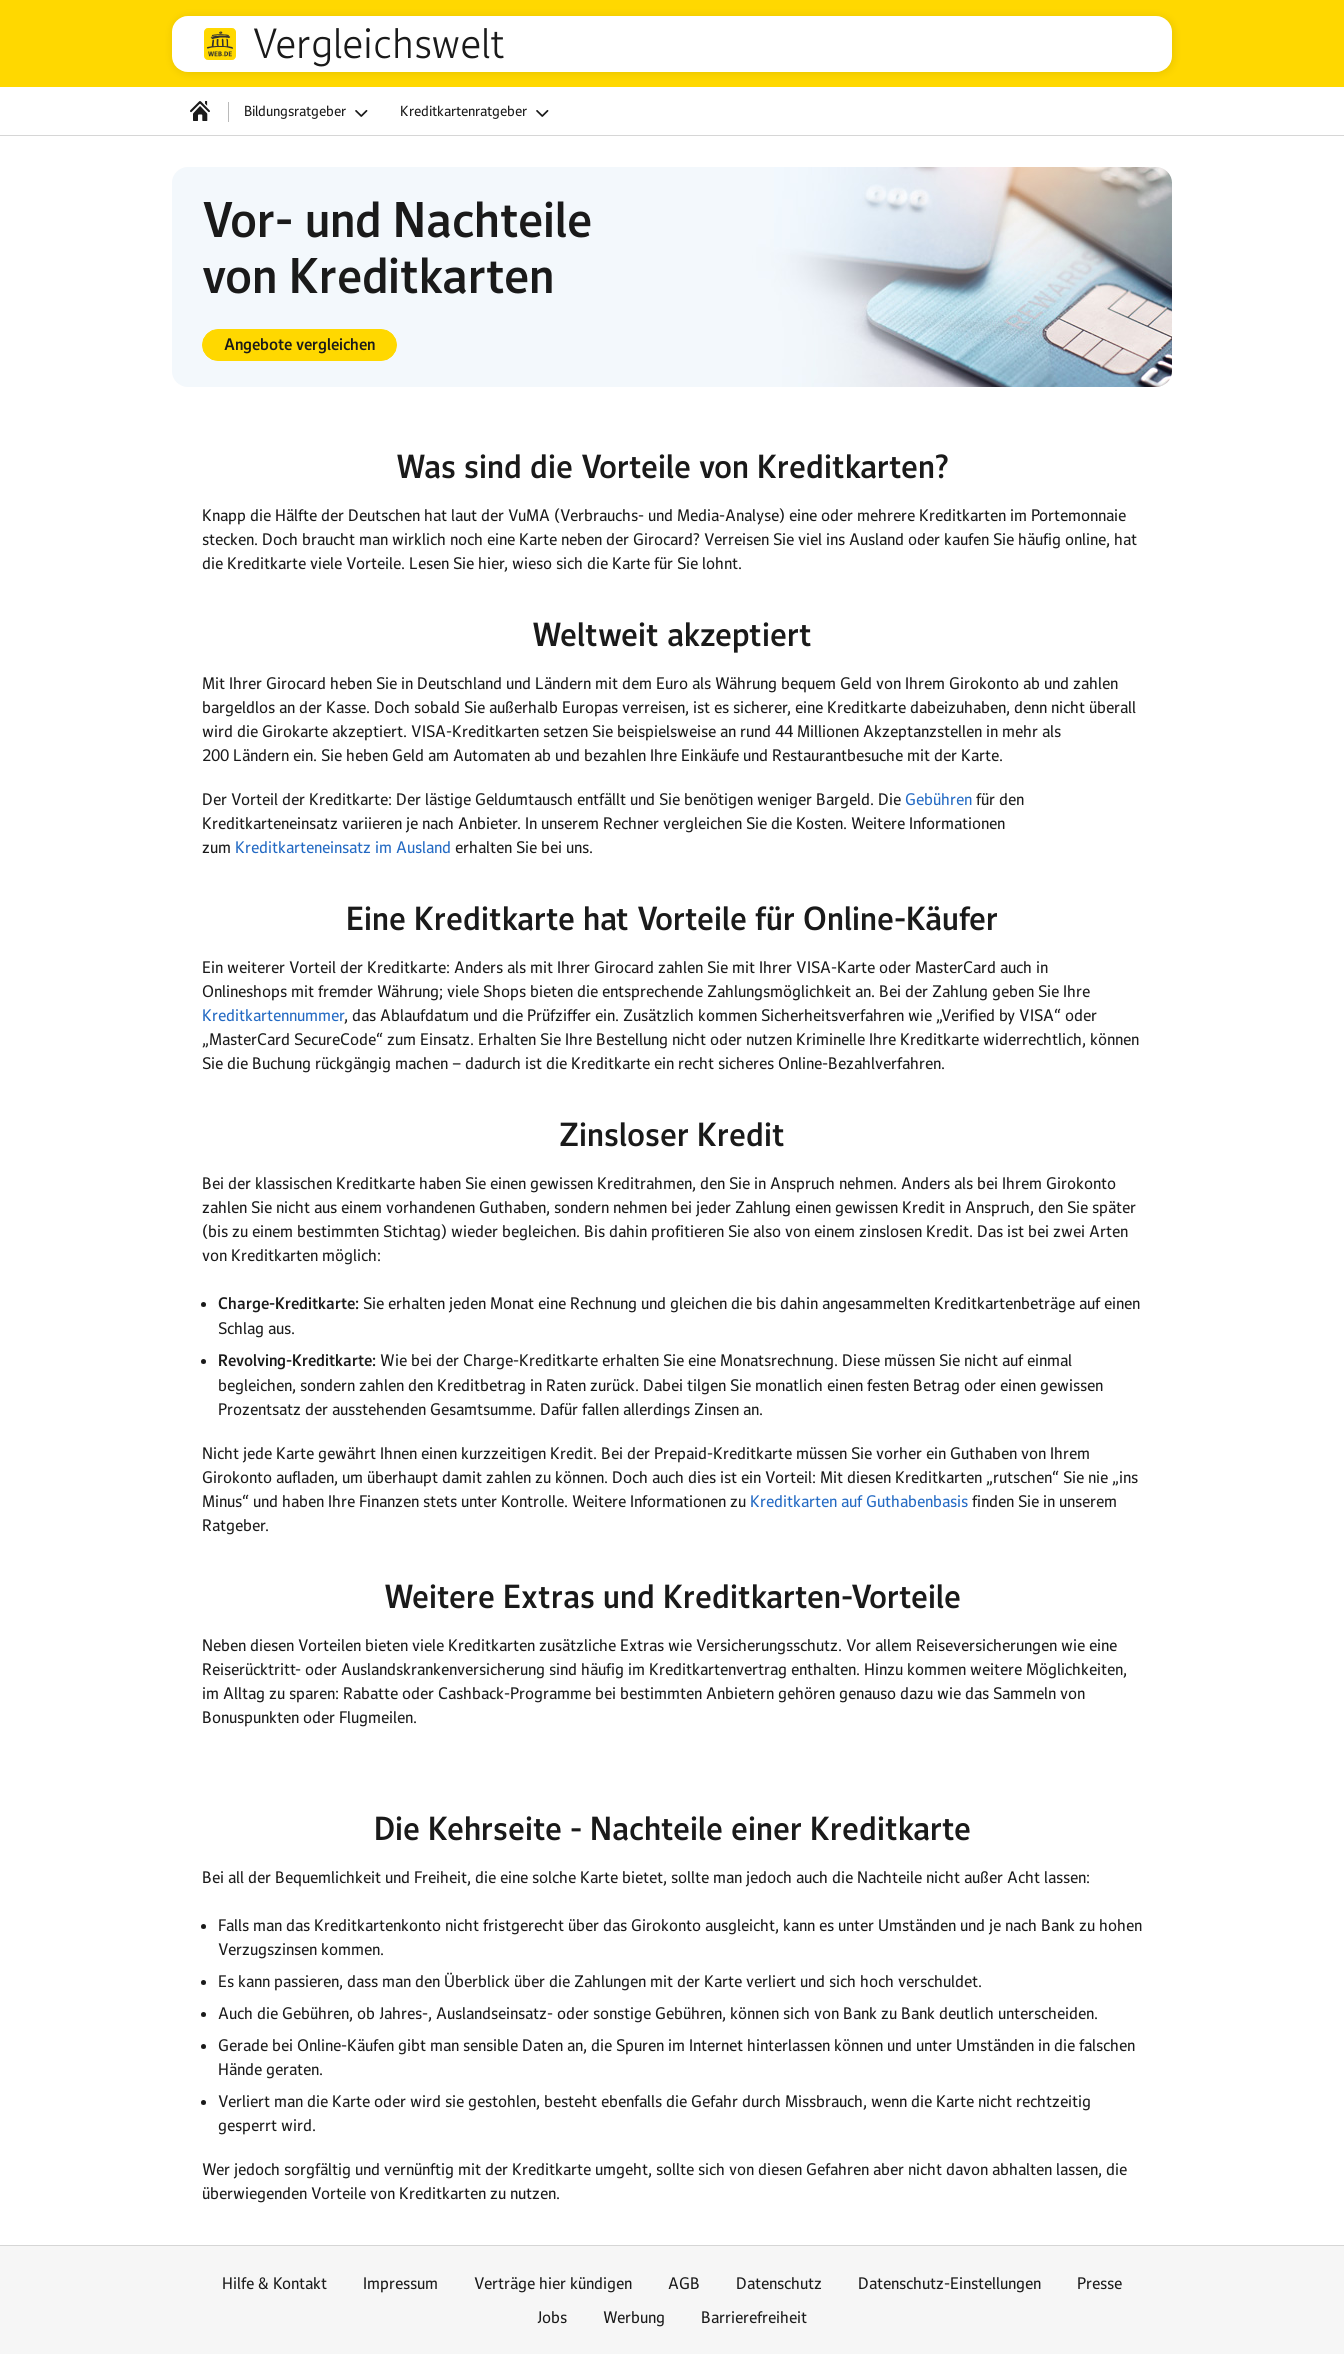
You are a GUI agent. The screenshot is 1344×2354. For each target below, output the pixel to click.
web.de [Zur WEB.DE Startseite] (220, 44)
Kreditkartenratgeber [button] (477, 113)
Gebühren (938, 799)
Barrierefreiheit (754, 2317)
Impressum (400, 2283)
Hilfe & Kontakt (274, 2283)
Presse (1099, 2283)
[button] (299, 345)
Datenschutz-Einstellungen (949, 2283)
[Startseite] (200, 111)
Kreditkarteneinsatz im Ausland (343, 847)
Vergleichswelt (378, 44)
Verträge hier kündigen (553, 2283)
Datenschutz (779, 2283)
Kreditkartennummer (273, 1015)
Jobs (552, 2317)
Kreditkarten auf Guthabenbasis (859, 1501)
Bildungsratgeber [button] (309, 113)
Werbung (634, 2317)
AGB (684, 2283)
